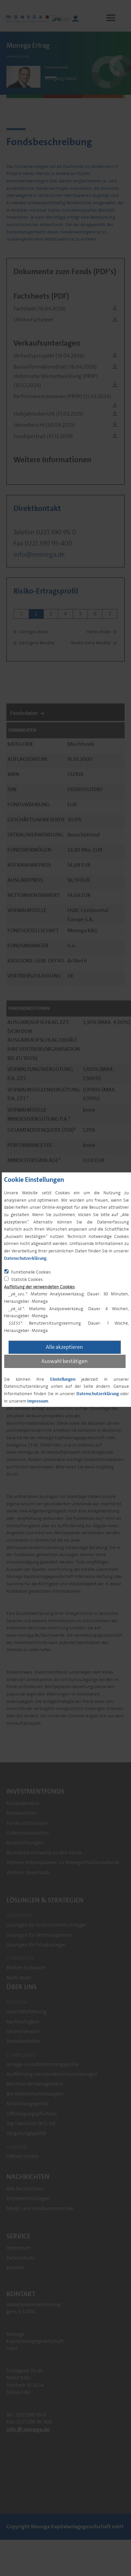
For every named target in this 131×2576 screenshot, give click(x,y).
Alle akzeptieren (64, 1346)
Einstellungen (62, 1379)
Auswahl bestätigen (64, 1361)
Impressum (37, 1401)
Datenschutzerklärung (25, 1258)
